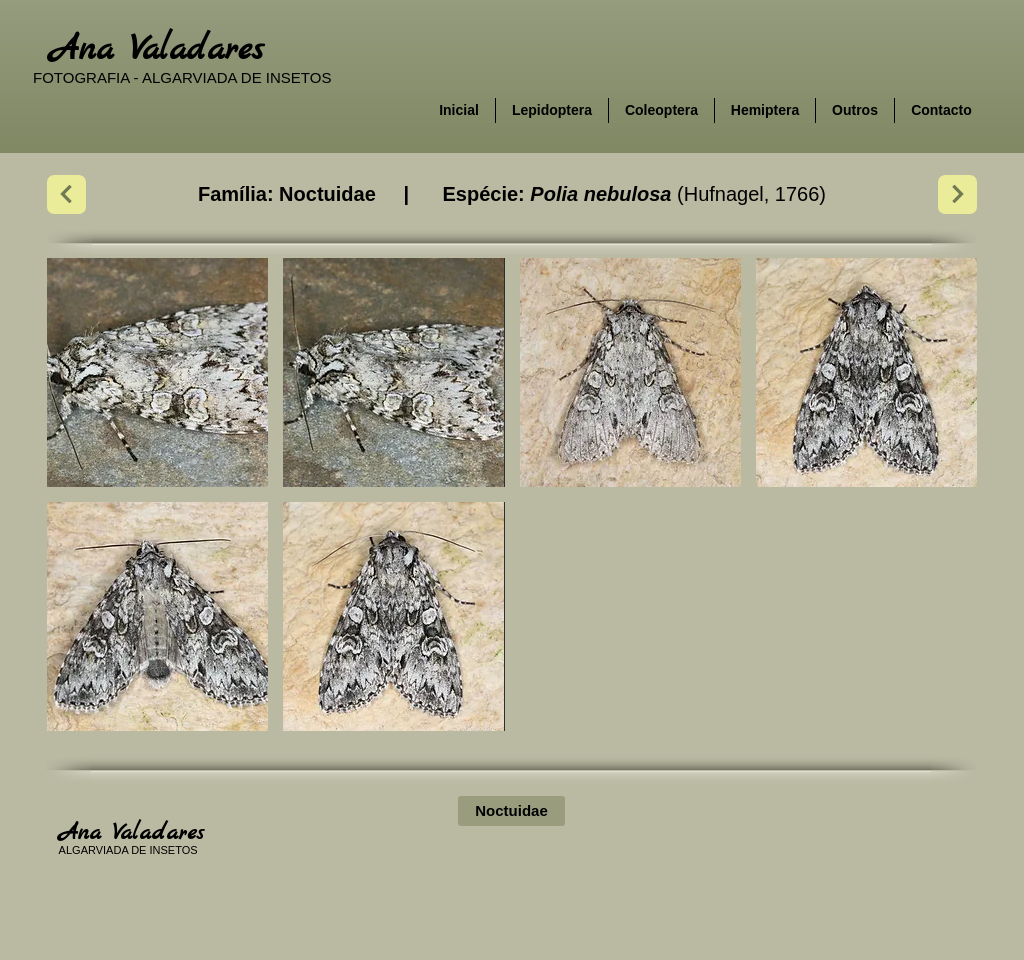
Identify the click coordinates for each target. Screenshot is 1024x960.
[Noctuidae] (511, 811)
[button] (157, 372)
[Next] (66, 194)
